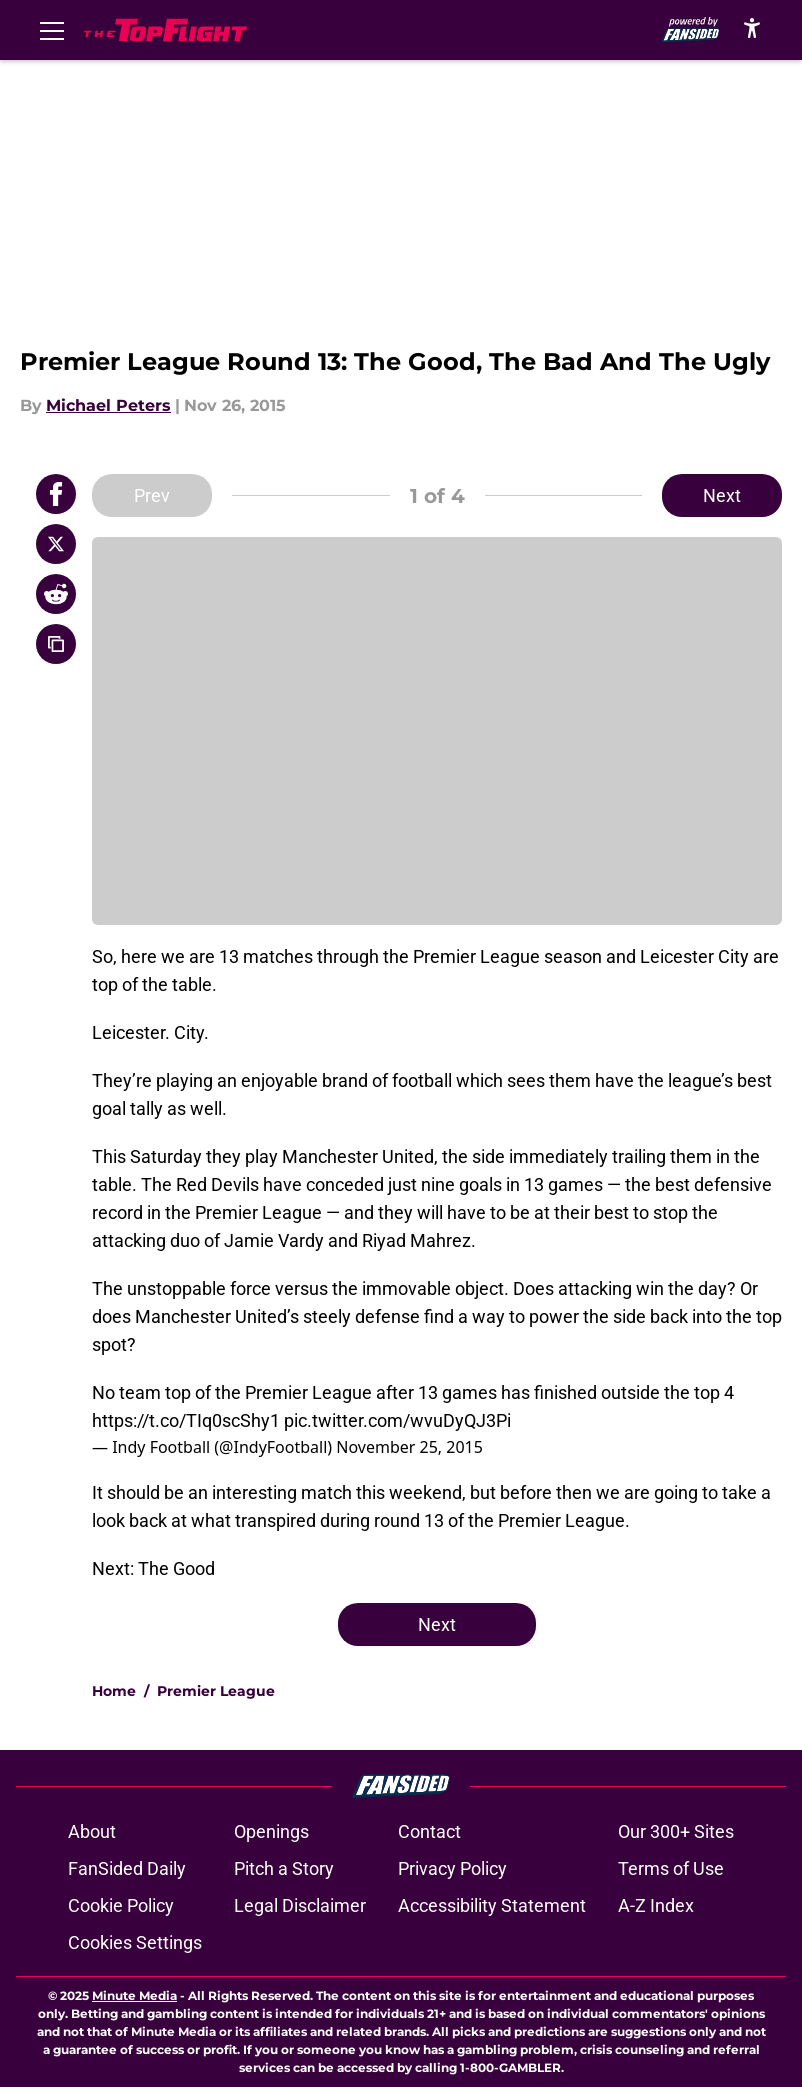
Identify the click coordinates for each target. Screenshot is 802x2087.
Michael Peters (108, 405)
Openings (271, 1831)
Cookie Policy (121, 1905)
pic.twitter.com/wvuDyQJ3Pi (397, 1420)
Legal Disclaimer (300, 1905)
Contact (429, 1831)
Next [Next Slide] (722, 495)
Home (114, 1691)
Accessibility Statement (492, 1905)
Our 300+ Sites (676, 1831)
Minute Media (134, 1995)
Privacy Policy (452, 1868)
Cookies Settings (135, 1942)
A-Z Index (656, 1905)
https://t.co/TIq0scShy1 (186, 1420)
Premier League (216, 1691)
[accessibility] (752, 27)
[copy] (56, 644)
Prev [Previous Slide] (152, 495)
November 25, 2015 (409, 1447)
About (92, 1831)
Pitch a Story (284, 1868)
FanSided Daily (127, 1868)
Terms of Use (671, 1868)
